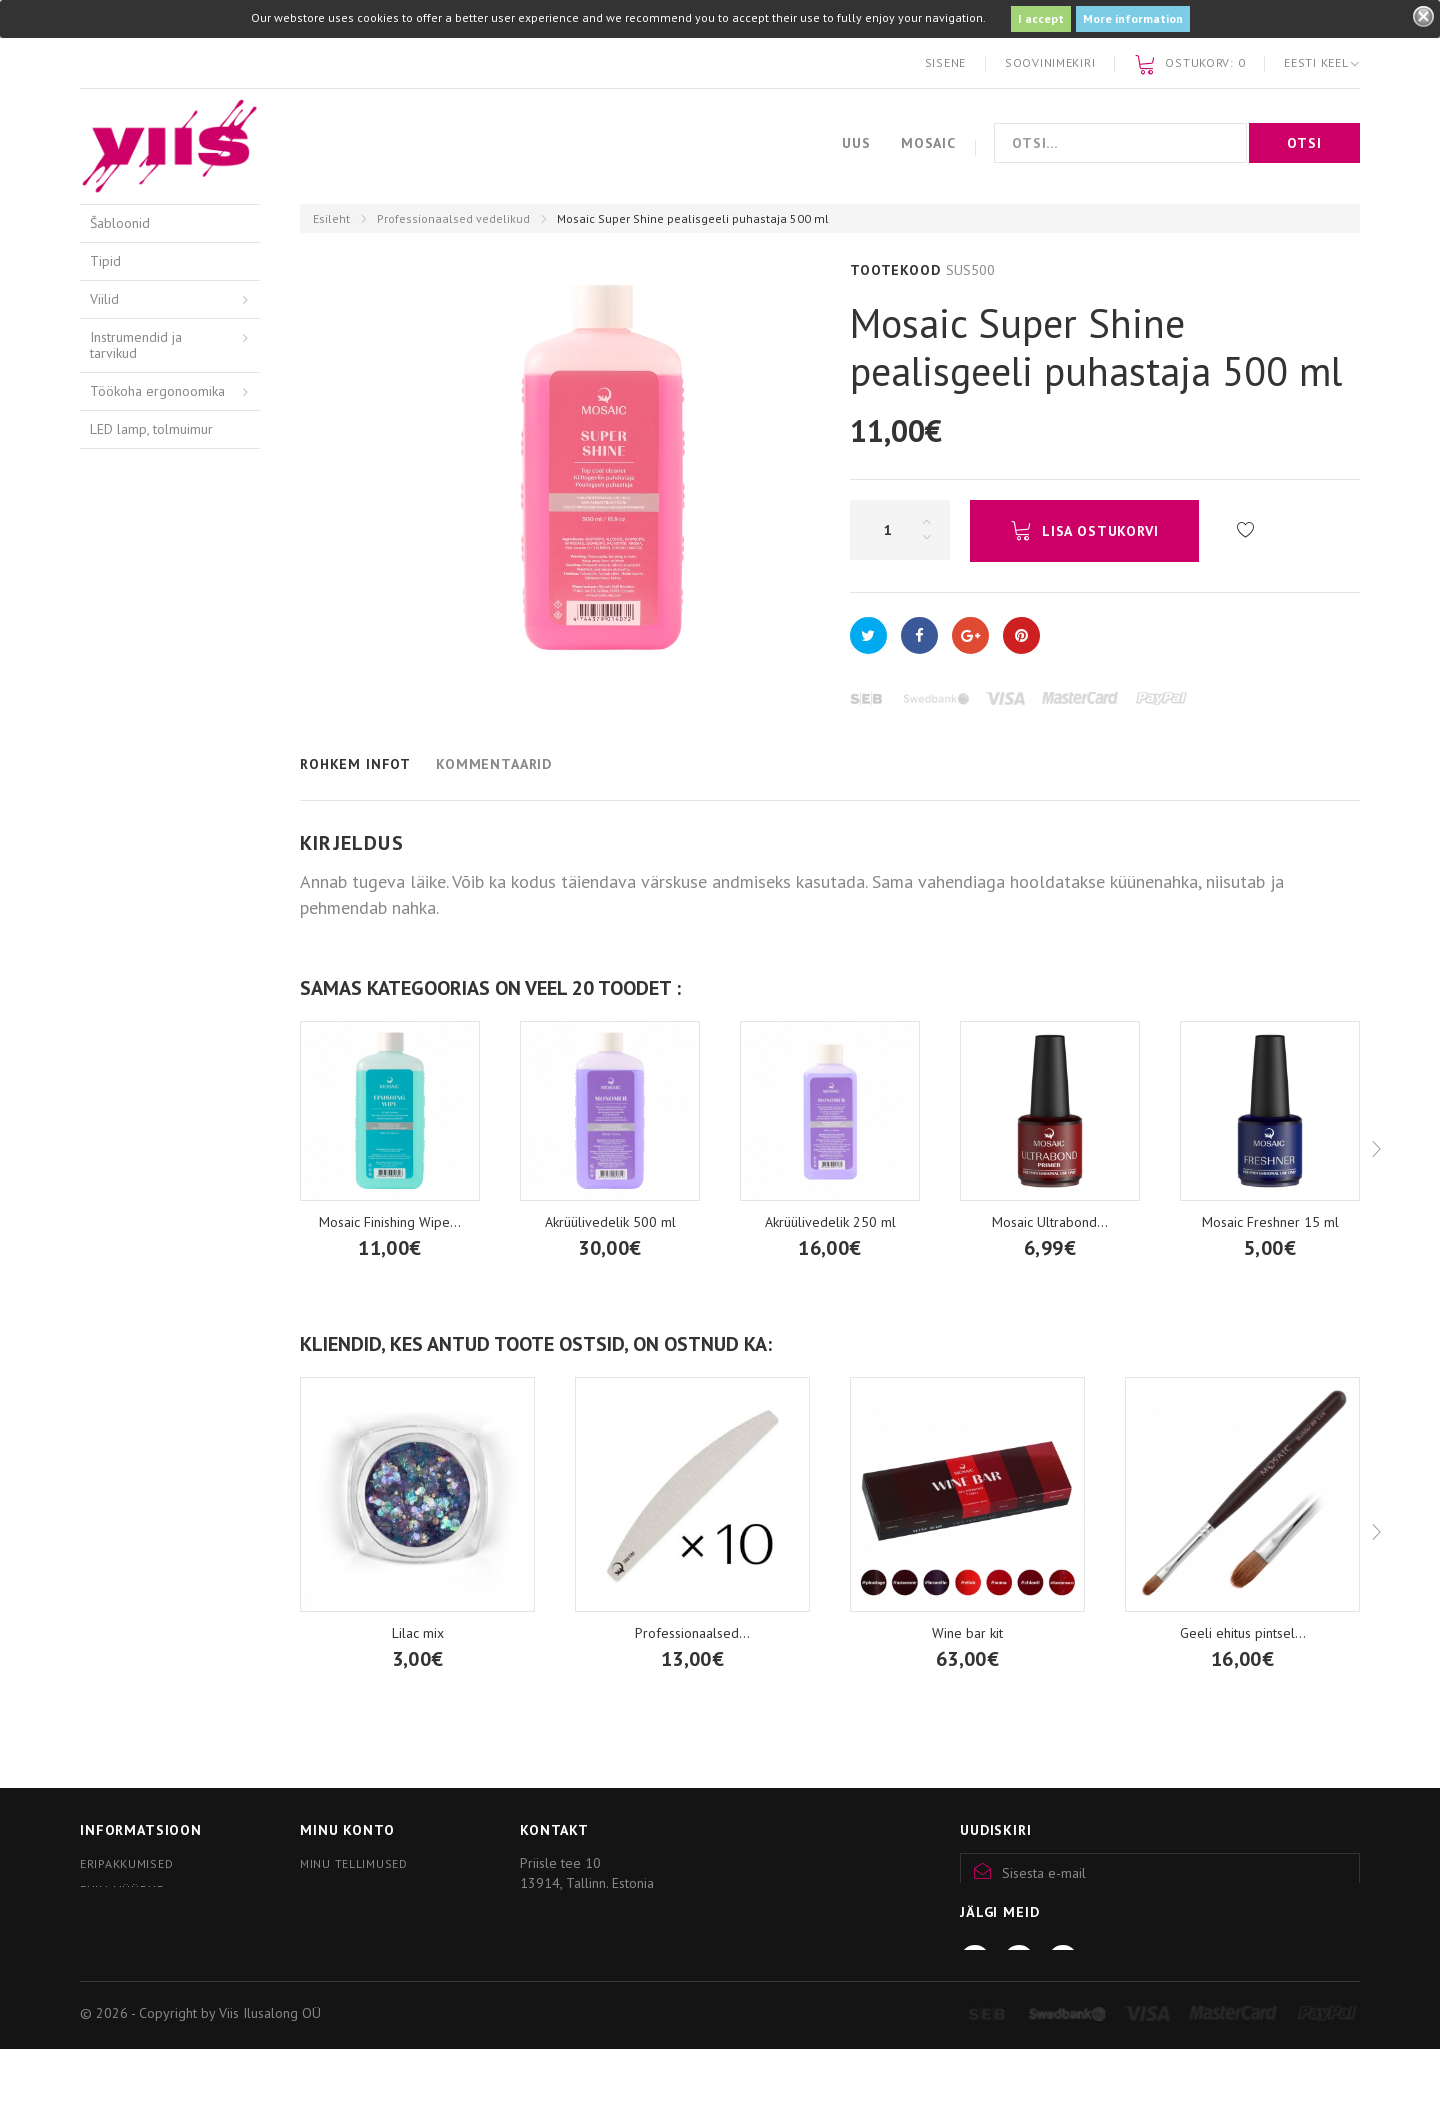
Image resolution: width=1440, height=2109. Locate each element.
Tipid (105, 261)
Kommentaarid (494, 764)
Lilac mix (418, 1633)
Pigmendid (122, 878)
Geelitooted (126, 765)
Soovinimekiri (1050, 62)
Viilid (104, 299)
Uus (856, 143)
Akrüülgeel (122, 727)
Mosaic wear (127, 1030)
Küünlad (114, 1067)
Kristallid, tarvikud (142, 954)
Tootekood (895, 270)
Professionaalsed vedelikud (453, 218)
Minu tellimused (354, 1863)
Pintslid (111, 916)
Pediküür (115, 467)
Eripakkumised (126, 1863)
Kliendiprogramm (137, 1962)
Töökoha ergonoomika (157, 391)
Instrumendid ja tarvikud (136, 345)
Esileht (331, 218)
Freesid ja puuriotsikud (157, 505)
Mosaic (928, 143)
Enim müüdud (123, 1889)
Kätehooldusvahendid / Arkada (155, 643)
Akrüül (108, 689)
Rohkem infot (355, 764)
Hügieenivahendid (144, 597)
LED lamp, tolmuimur (151, 429)
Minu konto (347, 1830)
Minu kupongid (349, 1916)
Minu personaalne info (376, 1889)
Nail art (111, 992)
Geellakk (116, 803)
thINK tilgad (125, 841)
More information (1133, 18)
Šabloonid (120, 223)
